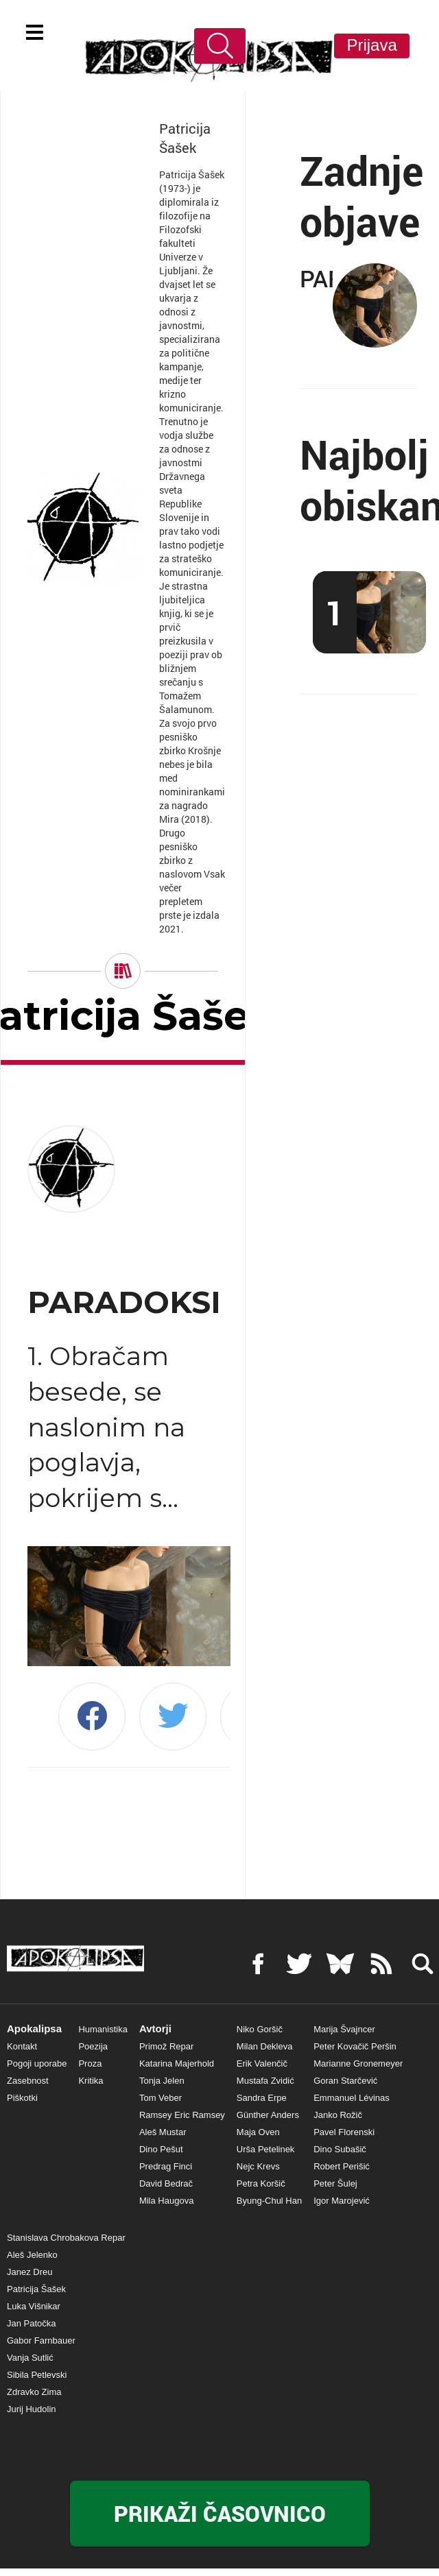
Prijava (371, 45)
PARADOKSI (128, 1302)
